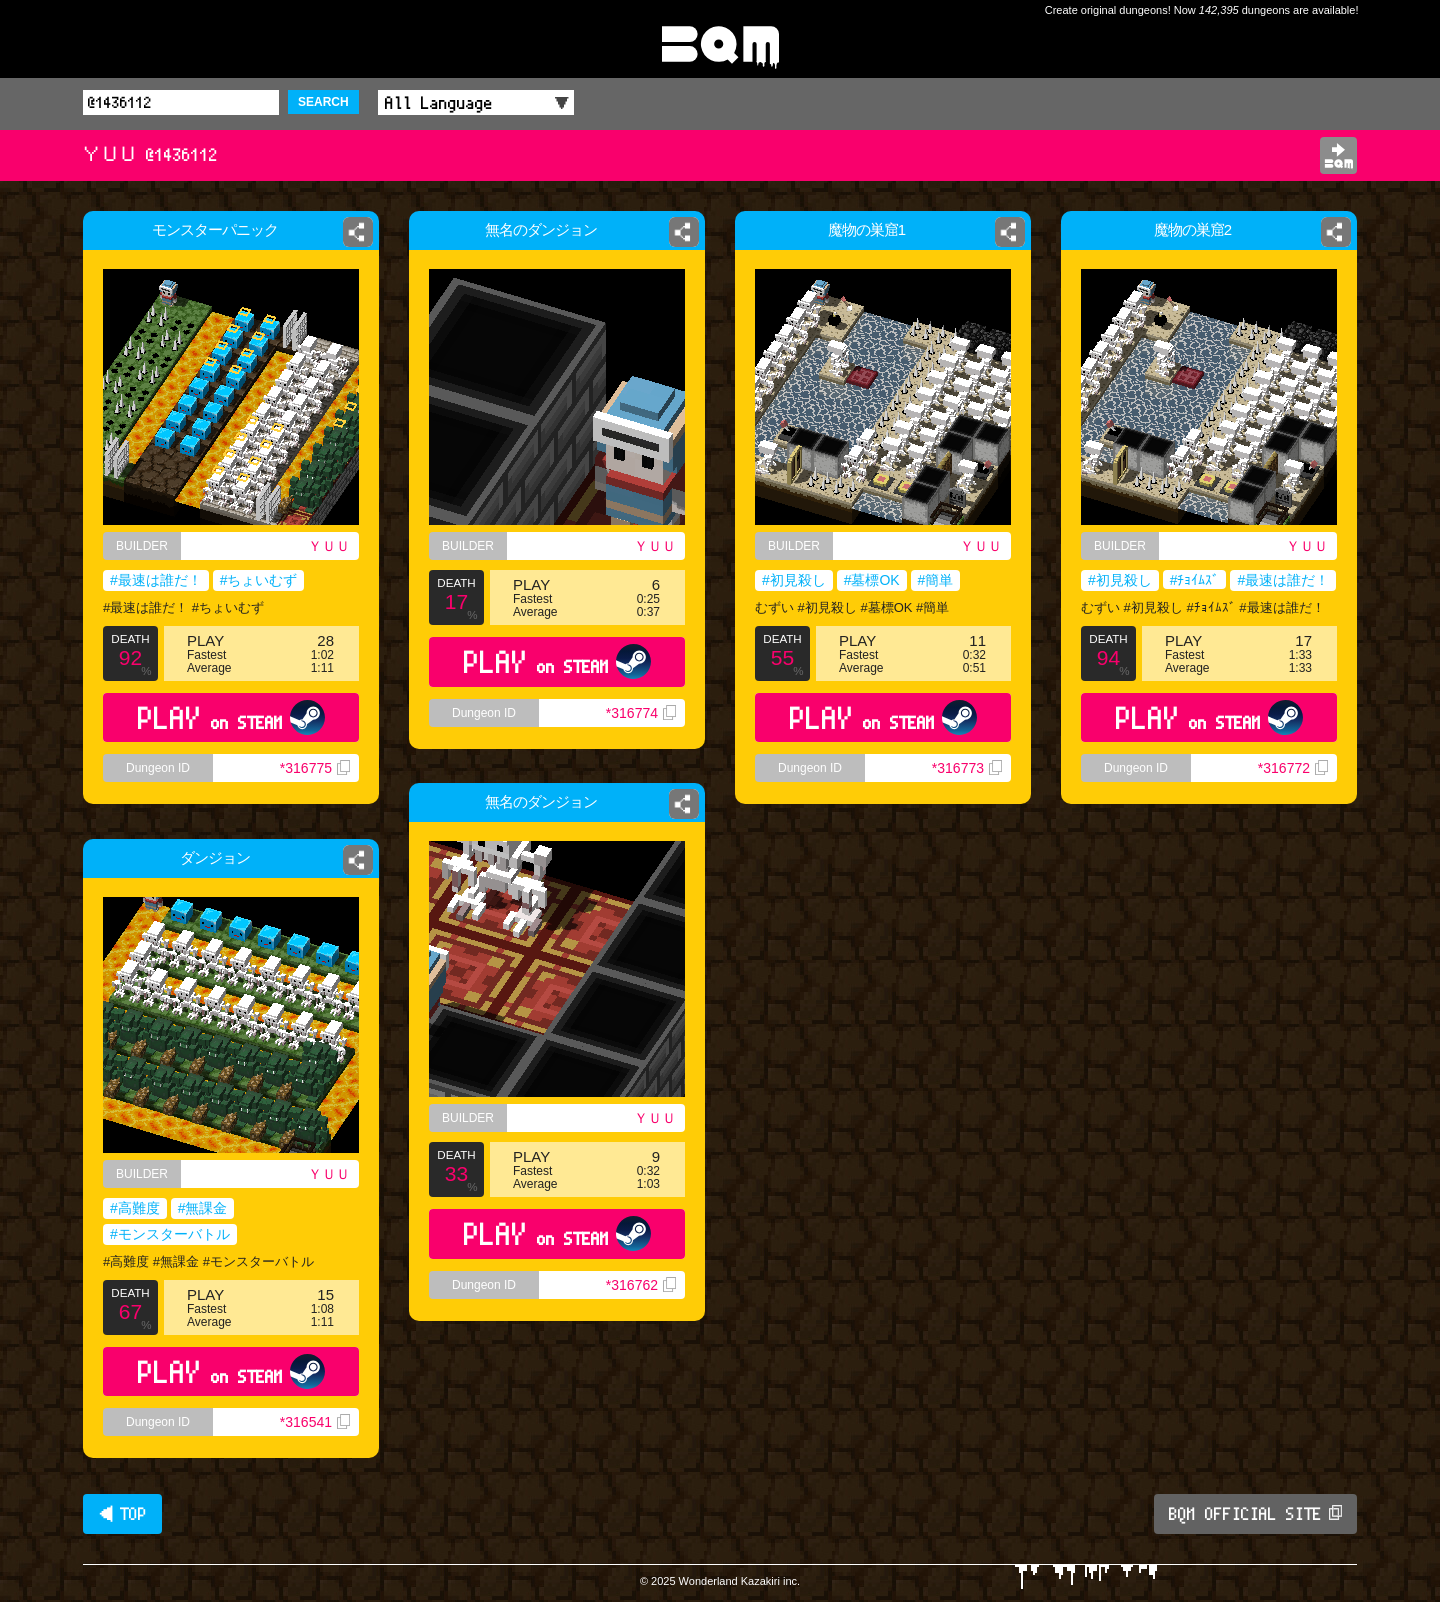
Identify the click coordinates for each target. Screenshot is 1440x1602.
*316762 (641, 1285)
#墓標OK (872, 580)
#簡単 (936, 580)
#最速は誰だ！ (156, 580)
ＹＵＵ (329, 546)
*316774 (641, 713)
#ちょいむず (259, 580)
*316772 (1293, 768)
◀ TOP (122, 1514)
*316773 (967, 768)
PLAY (231, 717)
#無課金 (203, 1208)
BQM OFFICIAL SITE (1255, 1514)
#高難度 (135, 1208)
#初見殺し (794, 580)
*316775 (315, 768)
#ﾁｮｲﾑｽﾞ (1195, 580)
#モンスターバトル (170, 1234)
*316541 (315, 1422)
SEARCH (323, 102)
